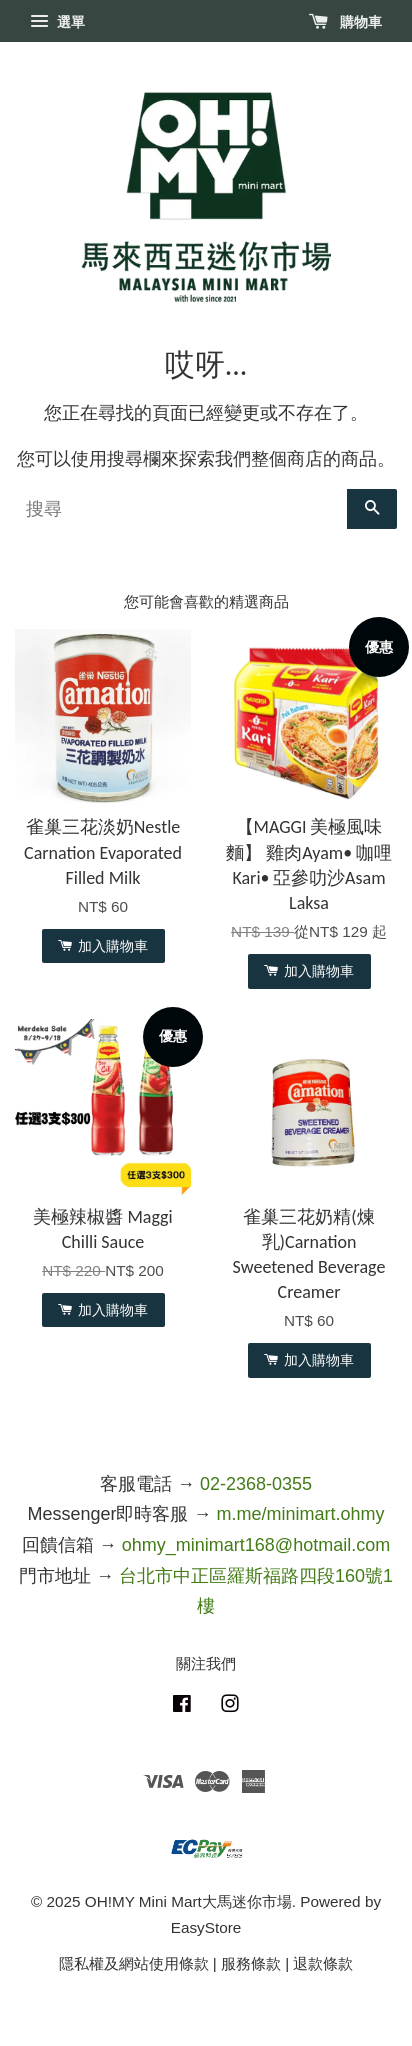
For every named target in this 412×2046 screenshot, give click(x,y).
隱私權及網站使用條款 (134, 1963)
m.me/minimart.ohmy (301, 1514)
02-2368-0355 (256, 1484)
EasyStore (206, 1927)
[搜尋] (181, 509)
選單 (57, 22)
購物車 (345, 22)
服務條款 (251, 1963)
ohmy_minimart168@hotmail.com (256, 1545)
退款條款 (323, 1963)
